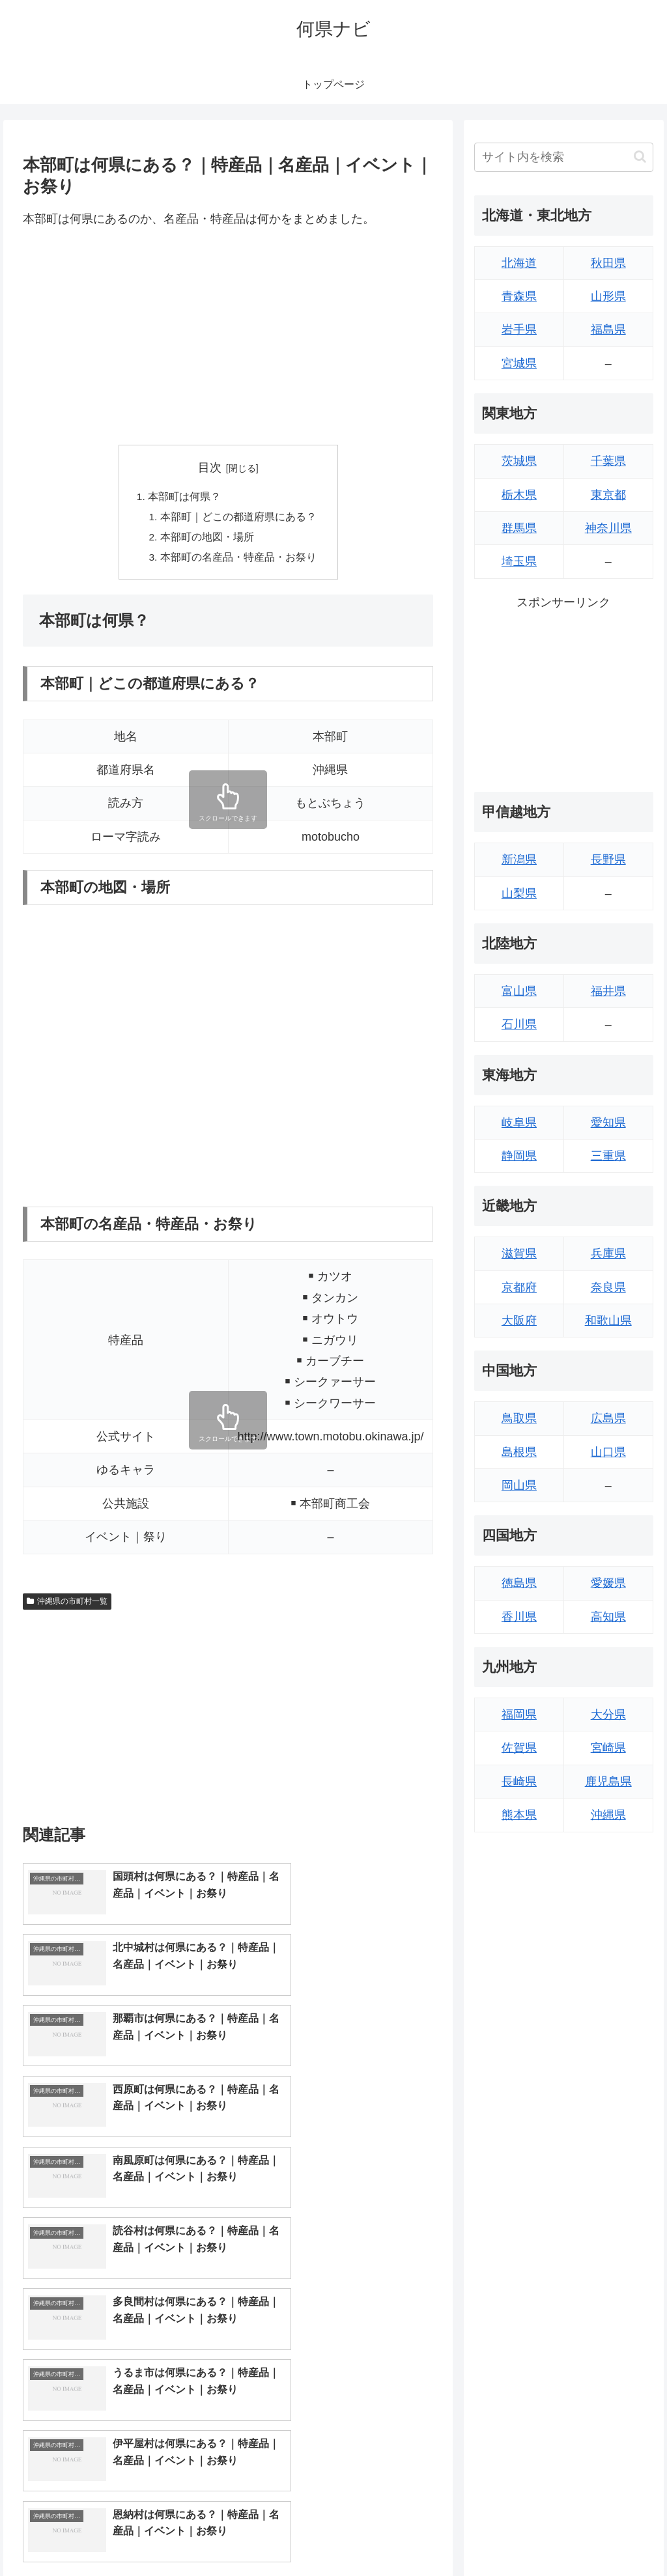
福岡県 (519, 1714)
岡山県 (519, 1485)
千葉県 (608, 461)
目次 (209, 467)
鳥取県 (519, 1418)
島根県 (519, 1452)
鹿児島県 (608, 1781)
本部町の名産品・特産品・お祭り (238, 561)
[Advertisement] (228, 337)
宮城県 (519, 363)
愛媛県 (608, 1582)
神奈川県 (608, 528)
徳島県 (519, 1582)
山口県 (608, 1452)
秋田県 (608, 263)
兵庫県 (608, 1253)
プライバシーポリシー (609, 2535)
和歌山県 (608, 1320)
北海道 (519, 263)
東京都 (608, 494)
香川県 (519, 1616)
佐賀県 (519, 1747)
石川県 (519, 1024)
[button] (640, 156)
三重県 (608, 1155)
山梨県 (519, 893)
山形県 (608, 296)
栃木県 (519, 494)
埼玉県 (519, 561)
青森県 (519, 296)
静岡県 (519, 1155)
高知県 (608, 1616)
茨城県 (519, 461)
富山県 (519, 991)
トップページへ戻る (509, 2535)
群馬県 (519, 528)
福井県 (608, 991)
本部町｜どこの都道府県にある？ (238, 518)
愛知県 (608, 1122)
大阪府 (519, 1320)
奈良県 (608, 1287)
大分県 (608, 1714)
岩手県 (519, 329)
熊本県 (519, 1814)
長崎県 (519, 1781)
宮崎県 (608, 1747)
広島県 (608, 1418)
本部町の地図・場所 (207, 539)
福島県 (608, 329)
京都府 (519, 1287)
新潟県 (519, 859)
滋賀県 (519, 1253)
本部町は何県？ (184, 497)
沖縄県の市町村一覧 (67, 1604)
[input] (563, 157)
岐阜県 (519, 1122)
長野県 (608, 859)
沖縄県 (608, 1814)
